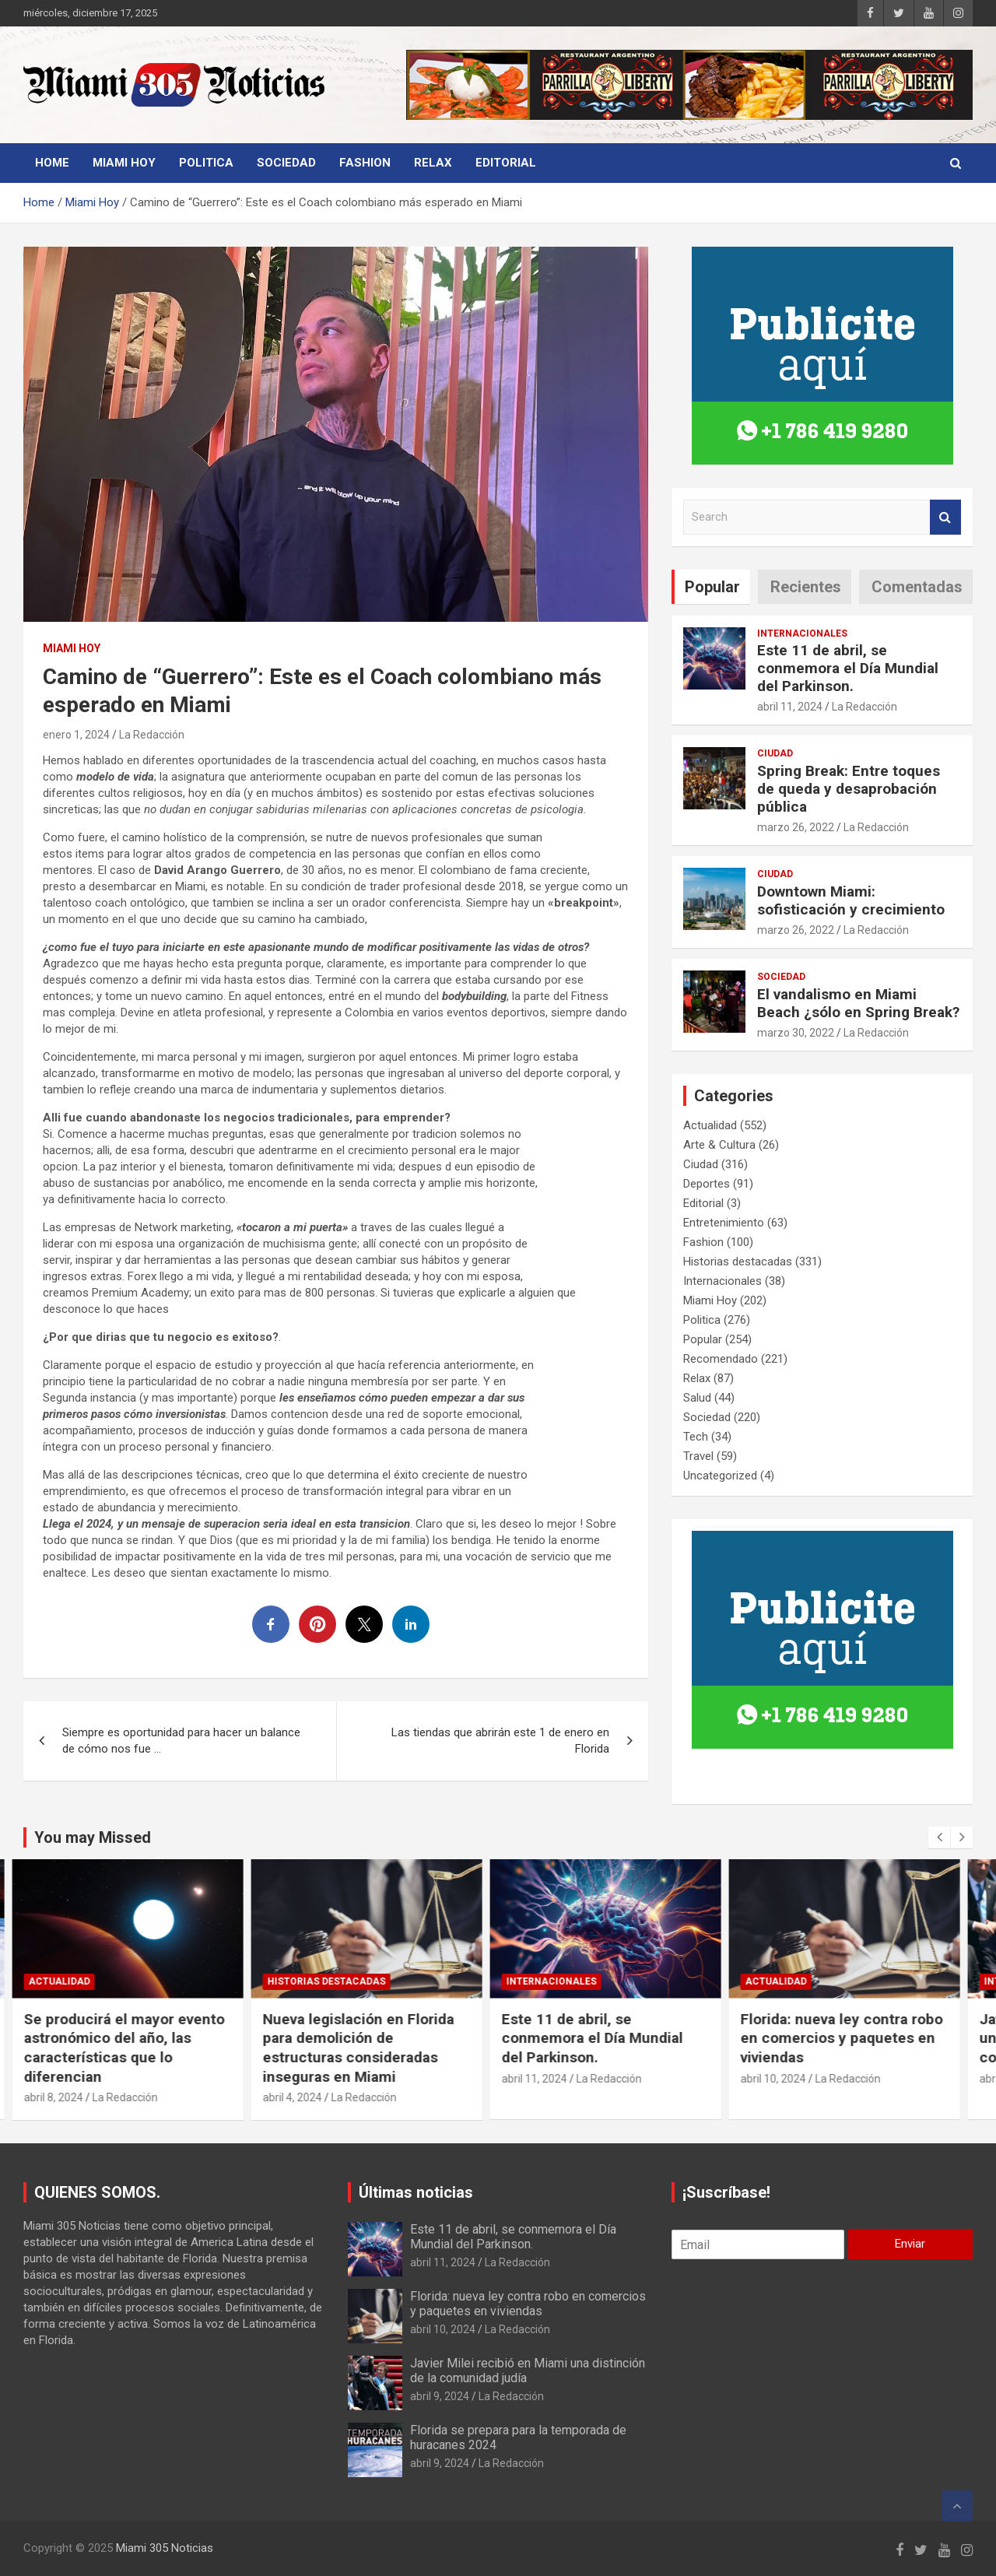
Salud (697, 1398)
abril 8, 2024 (65, 2097)
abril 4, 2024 (304, 2097)
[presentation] (939, 1837)
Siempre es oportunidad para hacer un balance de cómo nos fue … (181, 1740)
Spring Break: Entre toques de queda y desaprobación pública (848, 789)
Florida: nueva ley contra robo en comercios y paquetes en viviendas (853, 2038)
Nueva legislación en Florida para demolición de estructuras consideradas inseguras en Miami (370, 2048)
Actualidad (710, 1125)
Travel (698, 1456)
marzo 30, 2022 (795, 1033)
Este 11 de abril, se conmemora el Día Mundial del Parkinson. (847, 668)
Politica (206, 163)
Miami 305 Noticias (164, 2548)
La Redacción (151, 734)
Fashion (365, 163)
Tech (695, 1437)
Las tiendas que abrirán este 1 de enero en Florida (500, 1740)
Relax (433, 163)
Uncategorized (720, 1476)
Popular (702, 1339)
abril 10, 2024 (785, 2078)
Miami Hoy (124, 163)
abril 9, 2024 (439, 2396)
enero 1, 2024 (76, 734)
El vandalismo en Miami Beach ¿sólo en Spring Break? (858, 1003)
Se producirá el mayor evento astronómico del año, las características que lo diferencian (136, 2048)
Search (945, 517)
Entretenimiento (723, 1223)
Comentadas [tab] (917, 586)
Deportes (706, 1184)
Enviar (910, 2244)
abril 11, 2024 (789, 706)
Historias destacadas (737, 1262)
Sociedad (286, 163)
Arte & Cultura (719, 1145)
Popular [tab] (712, 586)
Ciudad (775, 753)
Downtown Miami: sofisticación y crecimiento (851, 900)
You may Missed (92, 1837)
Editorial (505, 163)
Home (52, 163)
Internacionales (802, 633)
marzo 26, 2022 (795, 827)
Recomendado (720, 1359)
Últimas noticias (416, 2192)
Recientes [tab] (805, 586)
